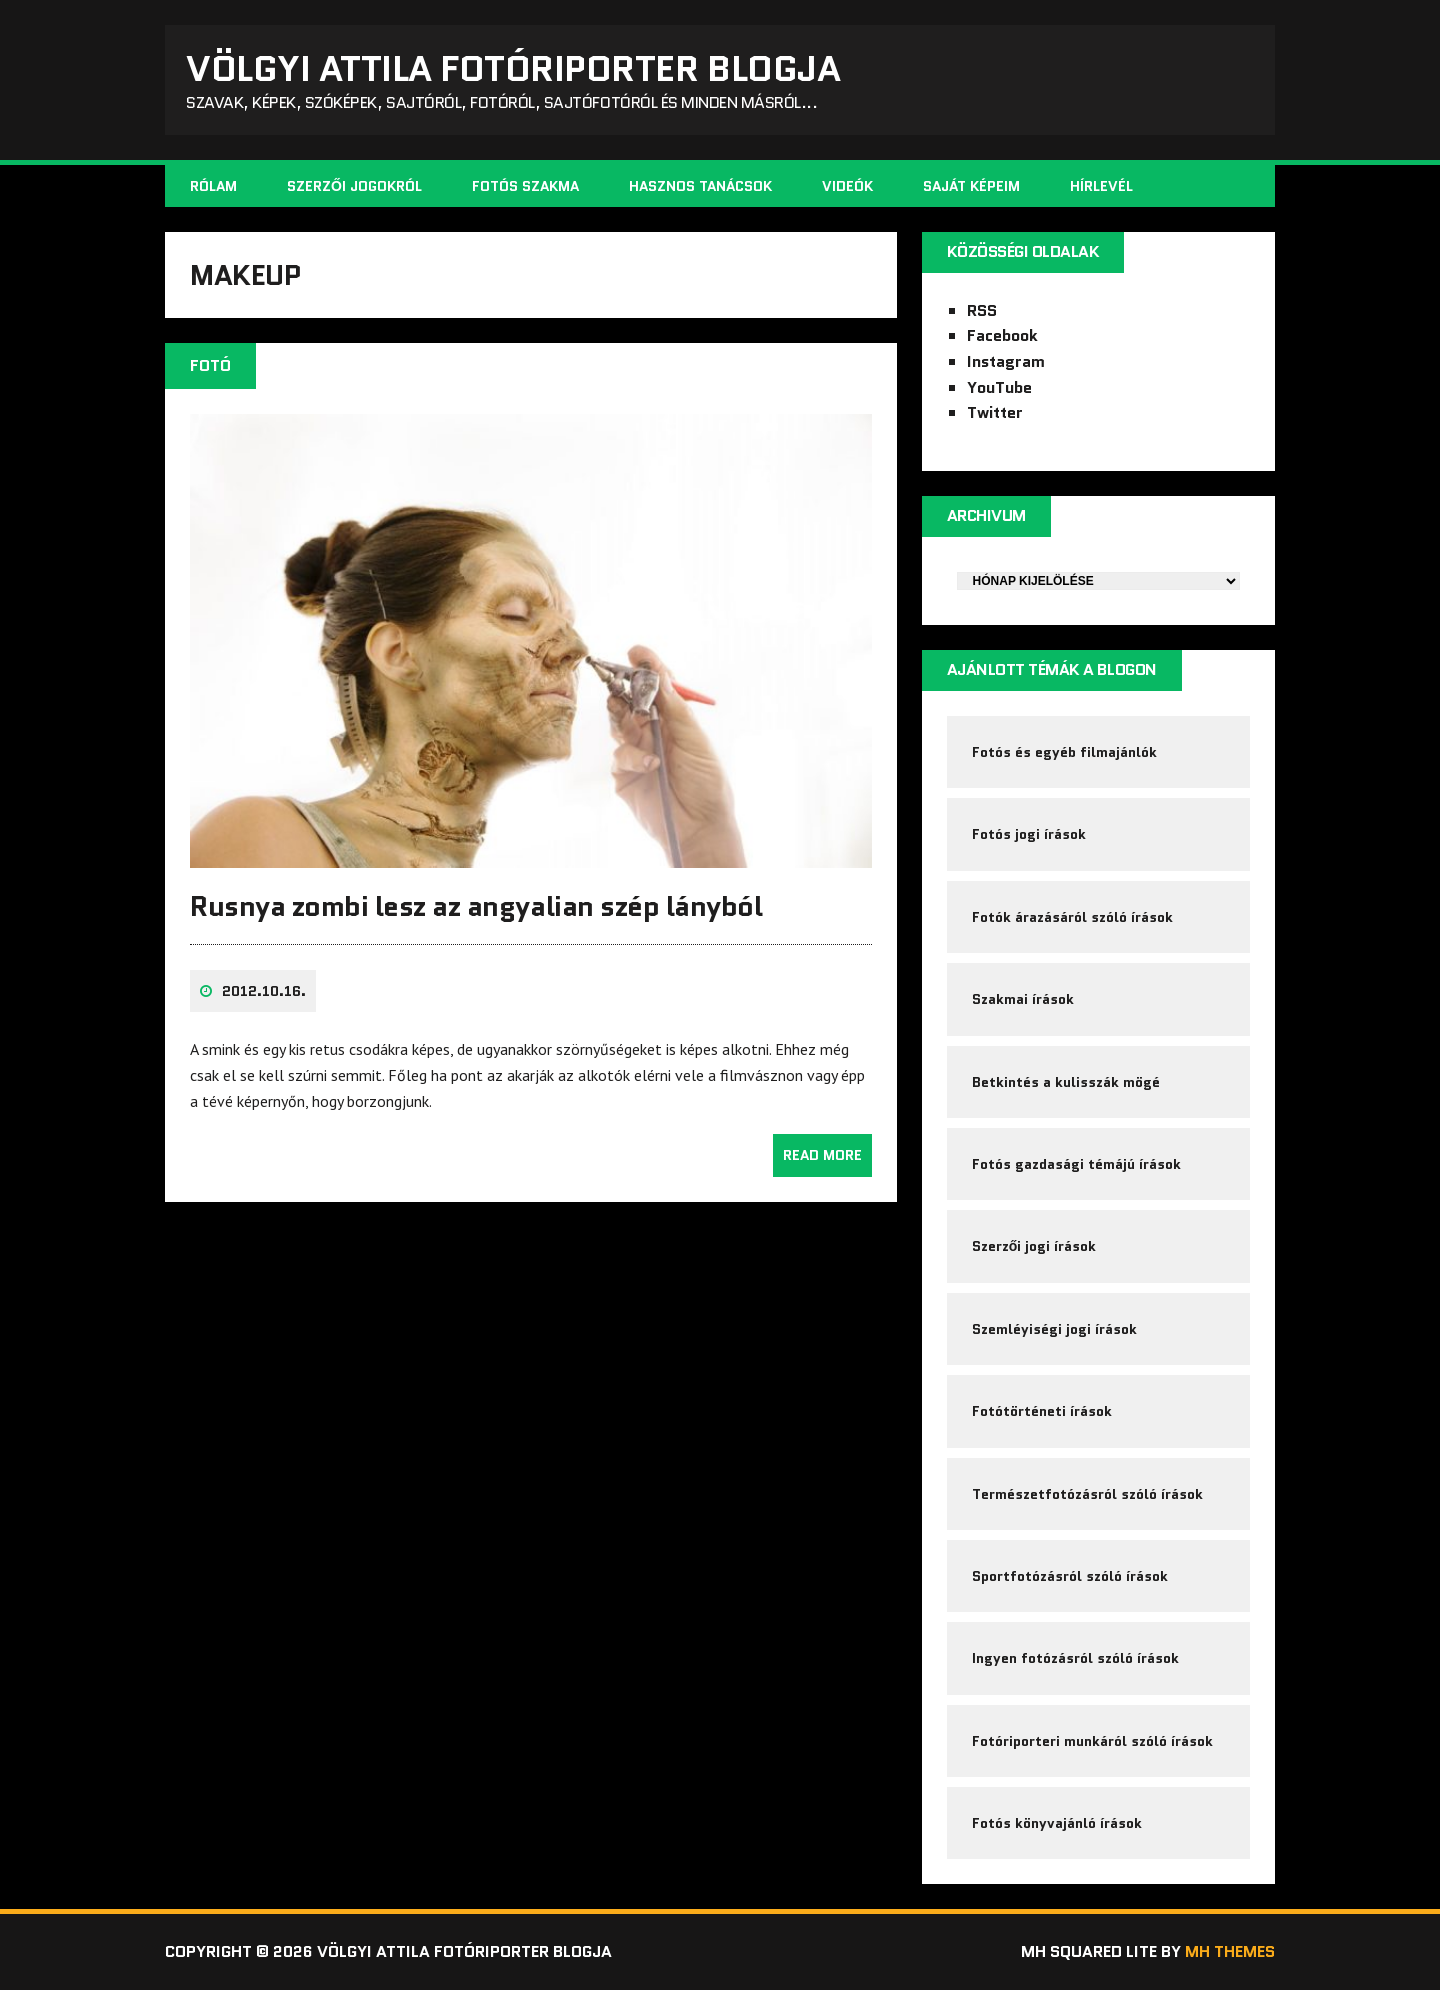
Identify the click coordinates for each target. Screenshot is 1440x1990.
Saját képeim (971, 186)
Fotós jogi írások (1029, 834)
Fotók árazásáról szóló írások (1072, 917)
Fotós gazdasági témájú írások (1076, 1164)
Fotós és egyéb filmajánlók (1064, 752)
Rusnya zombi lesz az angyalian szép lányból (476, 906)
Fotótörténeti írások (1042, 1411)
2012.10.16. (264, 991)
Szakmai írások (1023, 999)
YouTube (999, 387)
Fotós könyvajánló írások (1057, 1823)
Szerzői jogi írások (1034, 1246)
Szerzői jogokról (354, 186)
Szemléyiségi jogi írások (1054, 1329)
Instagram (1006, 361)
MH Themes (1230, 1951)
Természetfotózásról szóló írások (1087, 1494)
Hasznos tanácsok (700, 186)
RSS (982, 310)
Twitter (995, 412)
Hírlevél (1101, 186)
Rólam (213, 186)
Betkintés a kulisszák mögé (1066, 1082)
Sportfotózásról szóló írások (1070, 1576)
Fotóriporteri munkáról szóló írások (1092, 1741)
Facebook (1002, 335)
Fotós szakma (525, 186)
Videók (847, 186)
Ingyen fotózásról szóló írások (1075, 1658)
